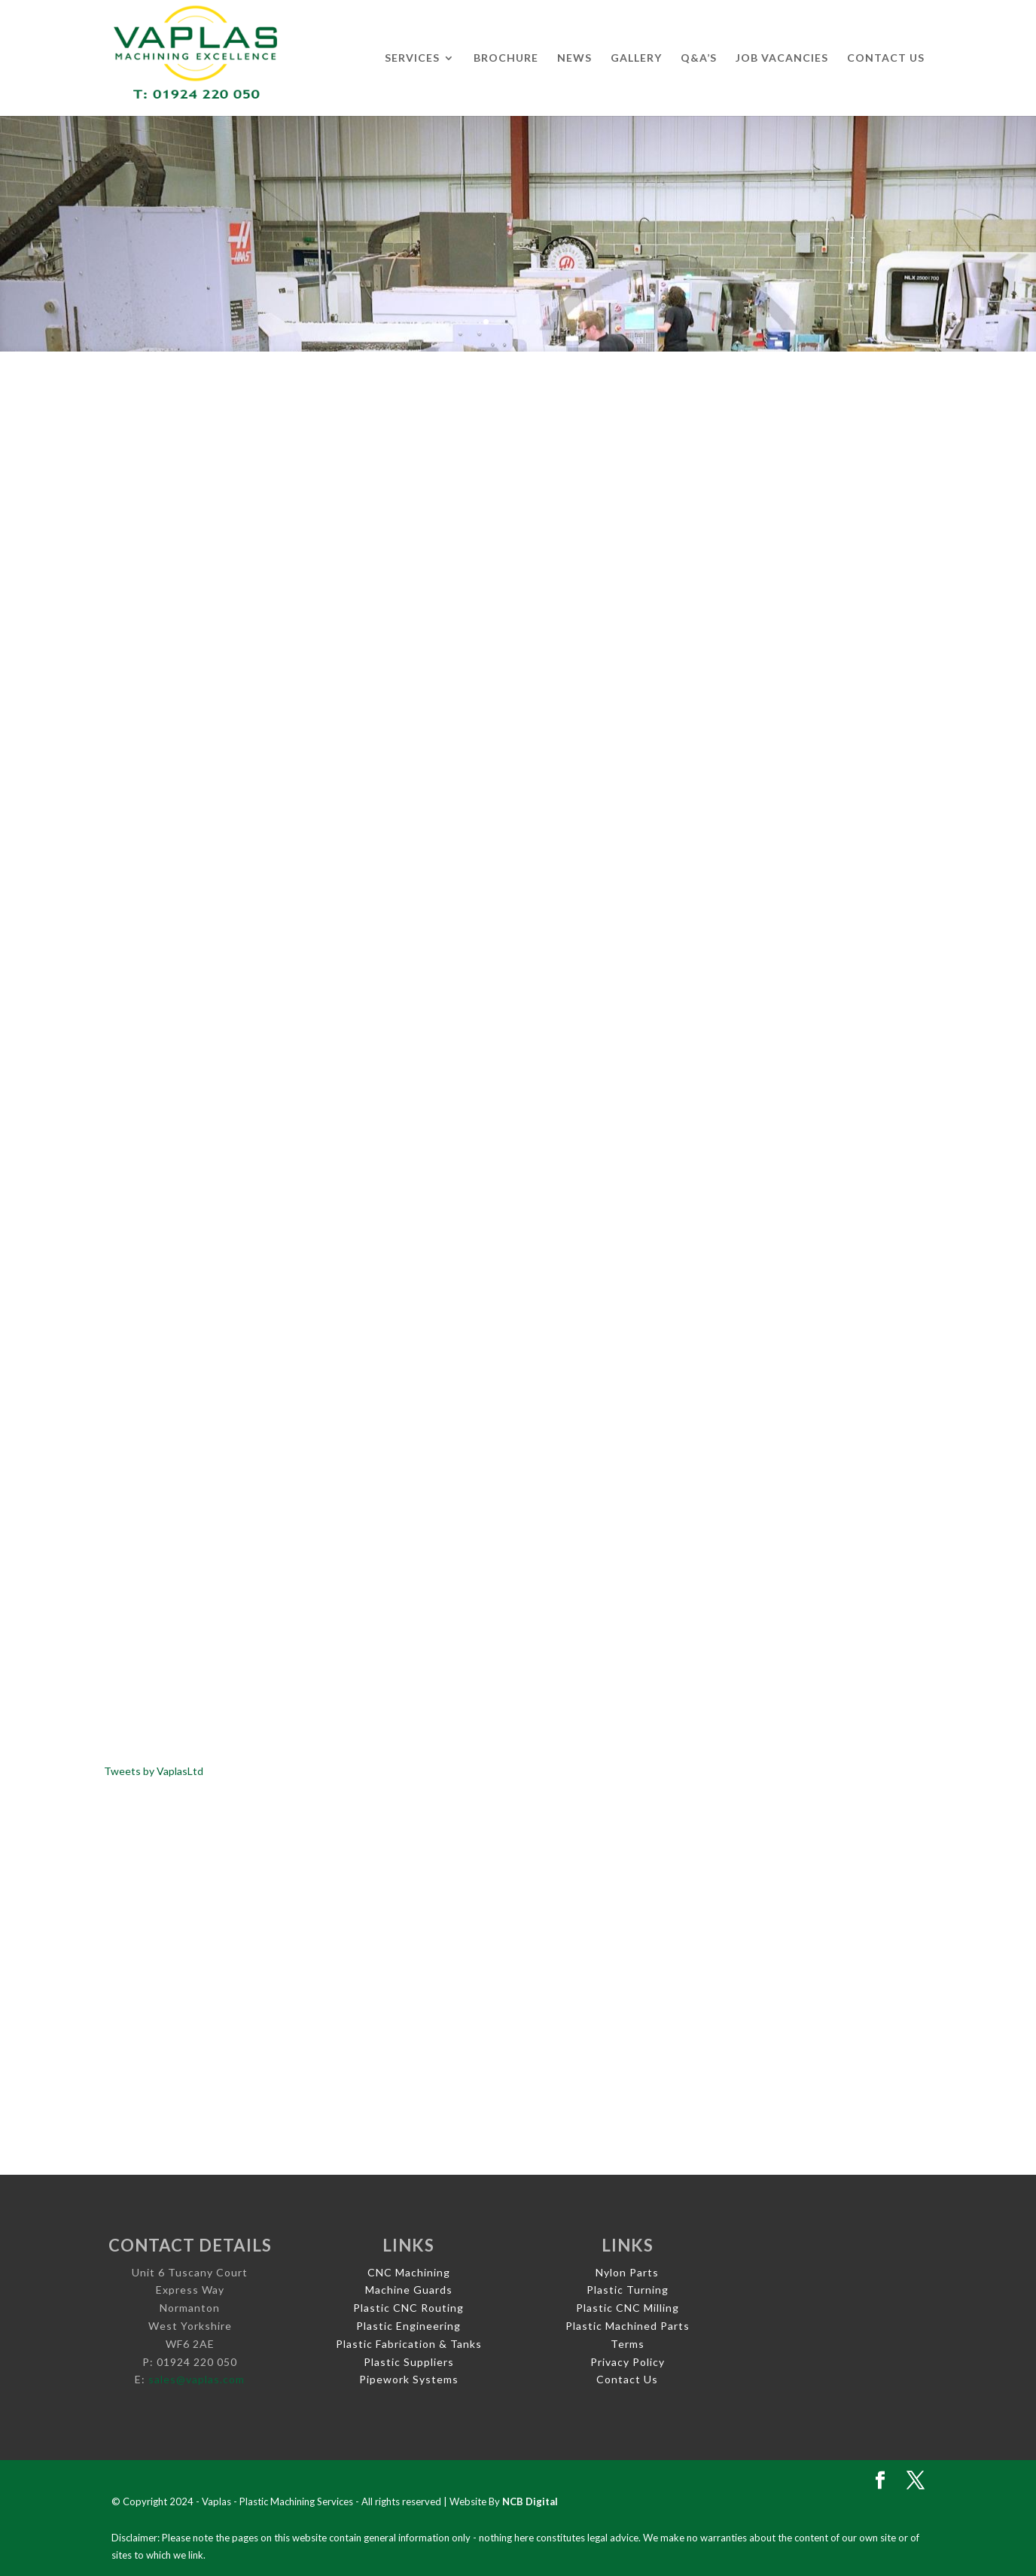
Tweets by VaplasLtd (153, 1771)
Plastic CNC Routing (408, 2307)
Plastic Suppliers (409, 2361)
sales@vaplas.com (196, 2379)
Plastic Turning (628, 2289)
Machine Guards (408, 2289)
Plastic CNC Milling (627, 2307)
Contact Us (886, 58)
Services (412, 58)
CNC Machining (408, 2272)
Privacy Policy (627, 2361)
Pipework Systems (409, 2379)
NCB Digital (530, 2501)
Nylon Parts (627, 2272)
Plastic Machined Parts (627, 2325)
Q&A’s (699, 58)
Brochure (506, 58)
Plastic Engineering (408, 2325)
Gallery (636, 58)
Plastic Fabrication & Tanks (409, 2343)
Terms (627, 2343)
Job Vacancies (782, 58)
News (574, 58)
